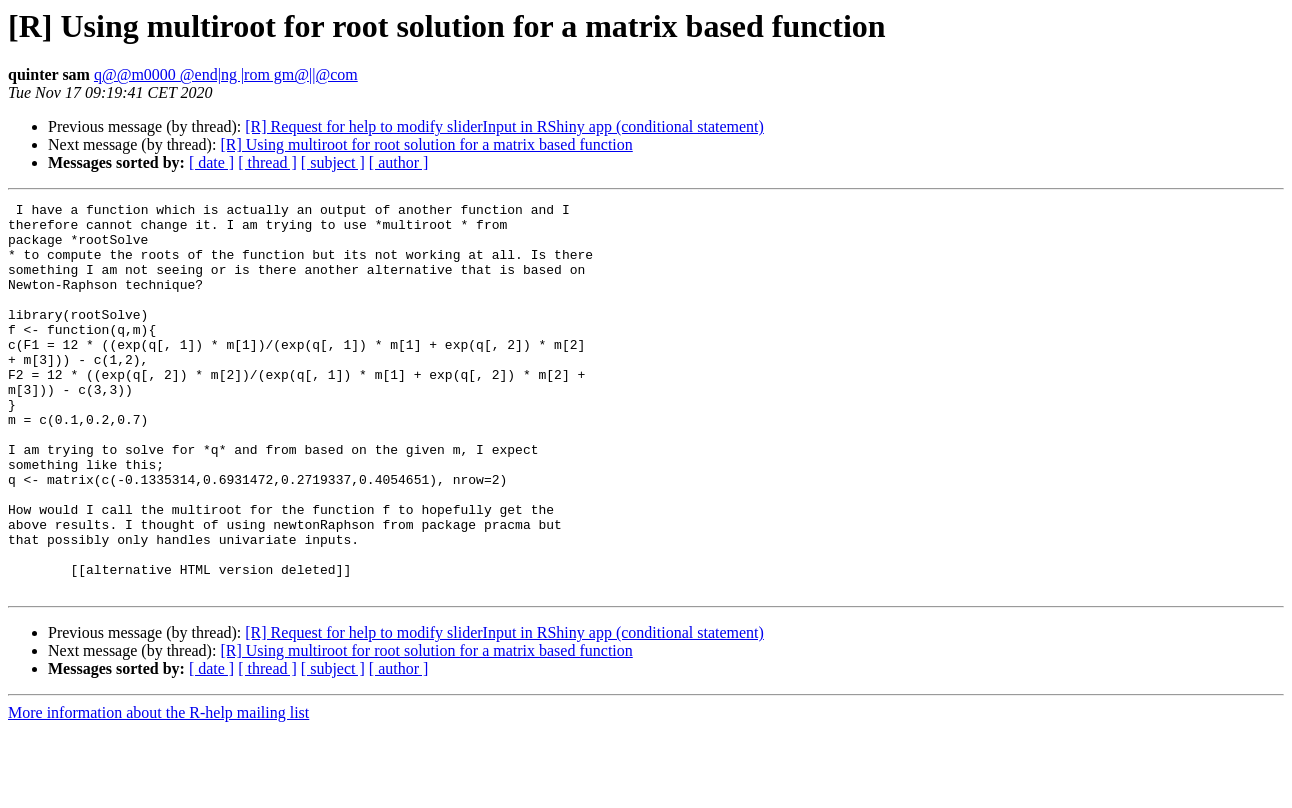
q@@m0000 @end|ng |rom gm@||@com (226, 74)
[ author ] (399, 162)
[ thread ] (267, 162)
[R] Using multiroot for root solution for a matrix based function (426, 144)
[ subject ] (333, 162)
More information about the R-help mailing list (158, 790)
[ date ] (211, 162)
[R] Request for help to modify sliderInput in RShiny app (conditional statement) (504, 126)
